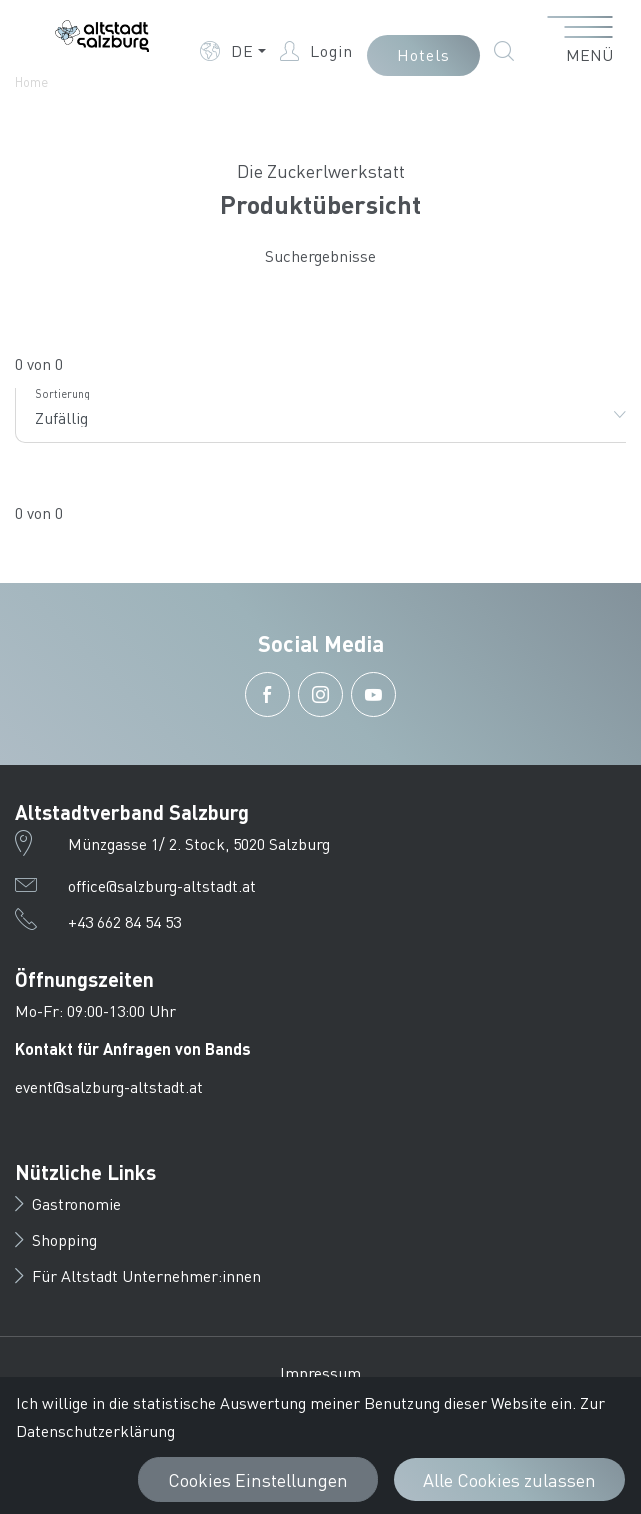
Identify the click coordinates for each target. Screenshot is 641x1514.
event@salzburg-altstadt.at (109, 1086)
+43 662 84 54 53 (124, 921)
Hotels (423, 54)
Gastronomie (68, 1203)
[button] (233, 51)
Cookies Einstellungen (258, 1479)
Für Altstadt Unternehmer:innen (138, 1275)
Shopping (56, 1239)
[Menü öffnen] (580, 41)
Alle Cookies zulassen (509, 1479)
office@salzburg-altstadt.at (162, 885)
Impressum (320, 1372)
